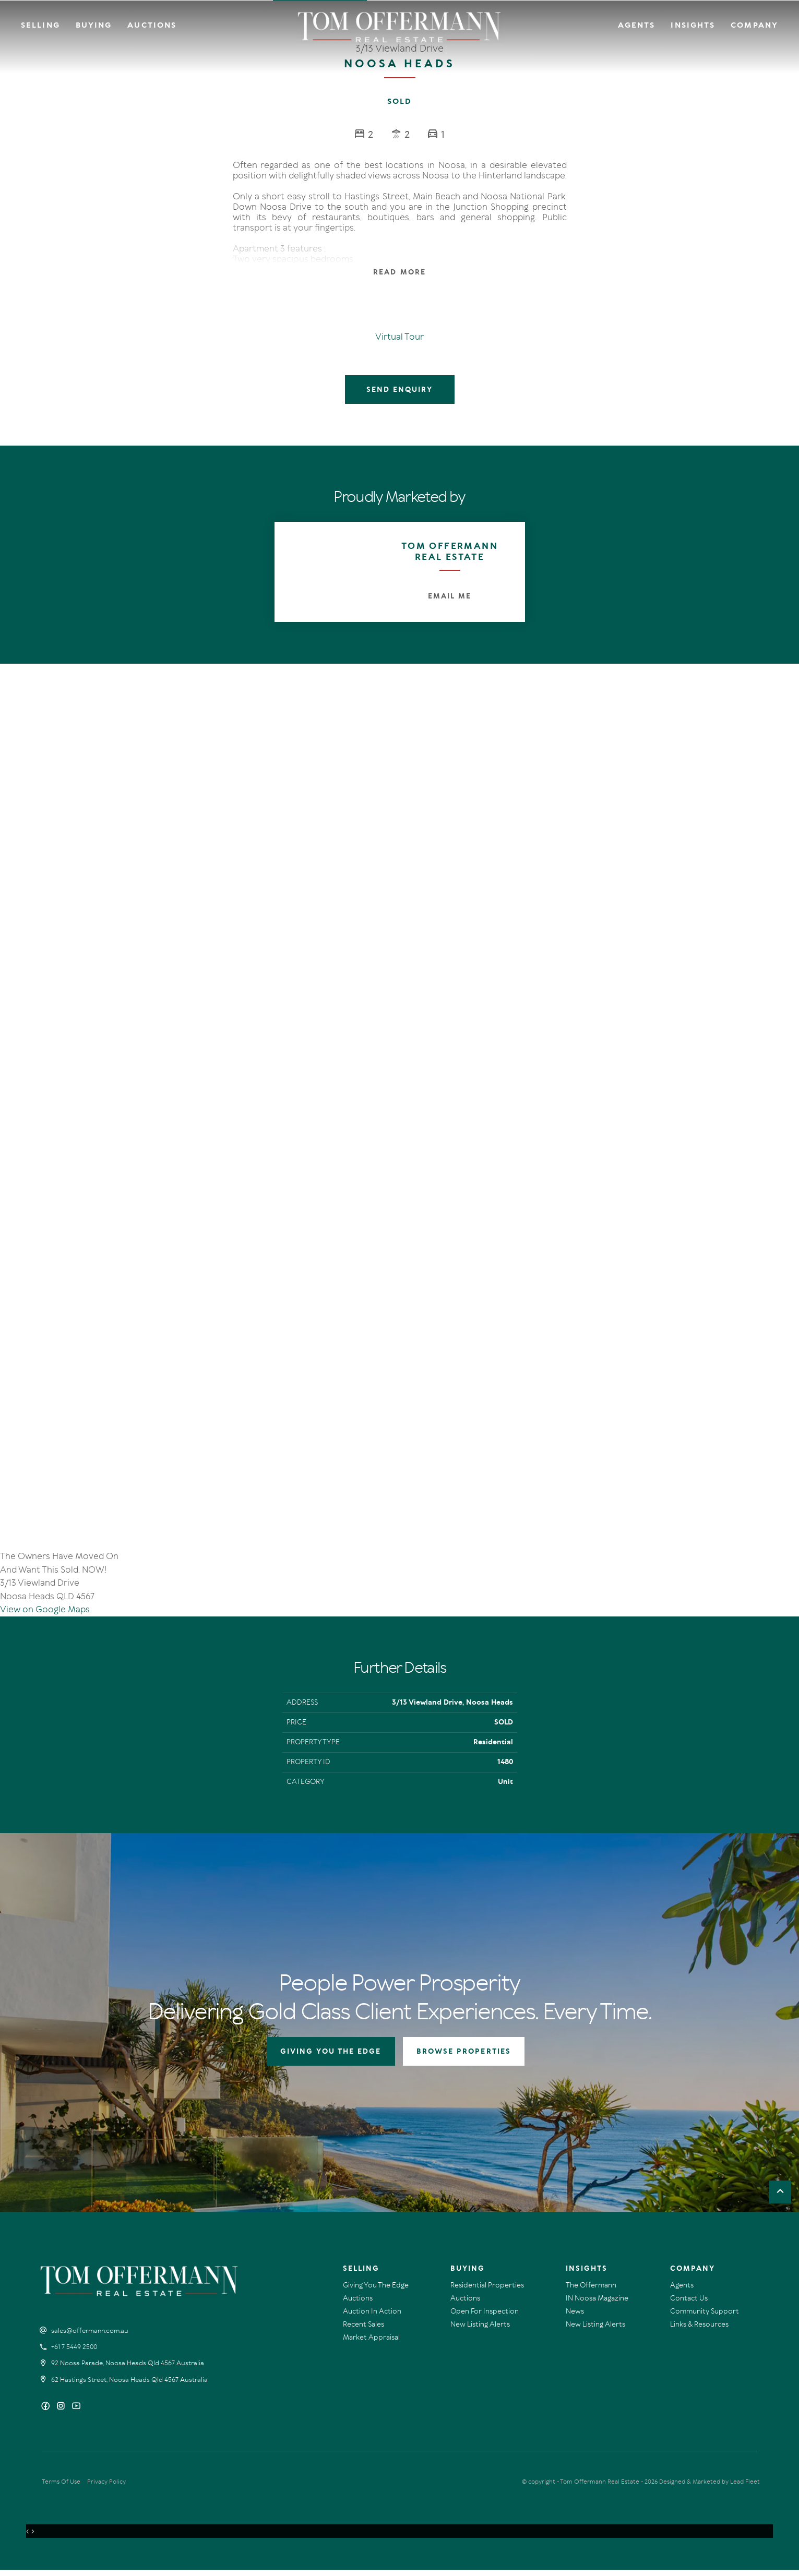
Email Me (449, 596)
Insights (693, 25)
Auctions (151, 25)
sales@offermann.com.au (89, 2337)
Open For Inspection (484, 2317)
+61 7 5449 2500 (74, 2353)
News (575, 2317)
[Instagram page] (61, 2412)
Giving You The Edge (376, 2291)
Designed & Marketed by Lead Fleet (709, 2487)
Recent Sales (363, 2330)
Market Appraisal (371, 2343)
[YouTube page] (76, 2412)
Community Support (704, 2317)
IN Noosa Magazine (597, 2304)
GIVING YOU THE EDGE (330, 2057)
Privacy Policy (106, 2487)
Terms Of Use (61, 2487)
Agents (636, 25)
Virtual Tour (399, 336)
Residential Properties (487, 2291)
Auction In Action (372, 2317)
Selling (40, 25)
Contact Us (689, 2304)
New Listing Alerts (480, 2330)
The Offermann (591, 2291)
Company (754, 25)
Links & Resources (699, 2330)
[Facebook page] (46, 2412)
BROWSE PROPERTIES (463, 2057)
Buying (94, 25)
